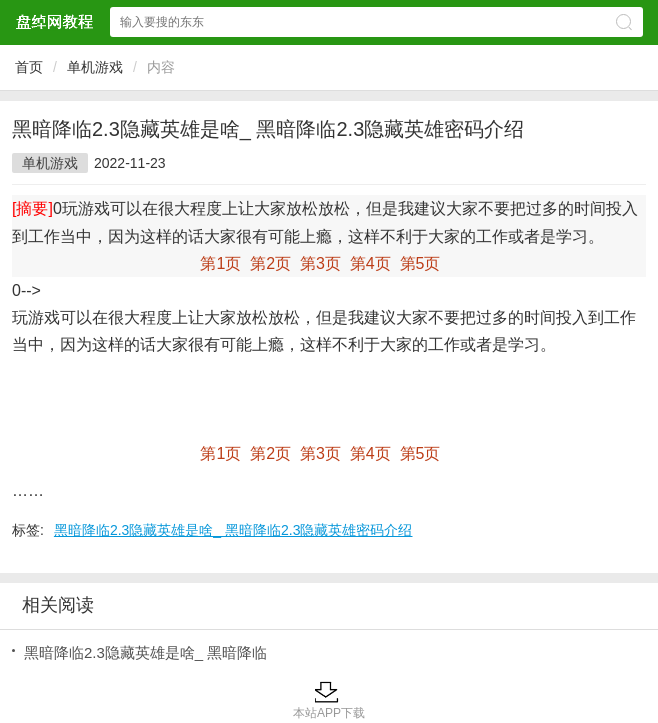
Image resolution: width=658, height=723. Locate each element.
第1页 (220, 263)
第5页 (420, 263)
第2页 (270, 263)
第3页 (320, 263)
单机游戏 (95, 67)
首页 (29, 67)
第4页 (370, 263)
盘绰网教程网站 (54, 21)
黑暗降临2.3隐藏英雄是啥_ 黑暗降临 (145, 652)
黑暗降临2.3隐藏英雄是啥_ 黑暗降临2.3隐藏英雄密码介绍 (233, 530)
